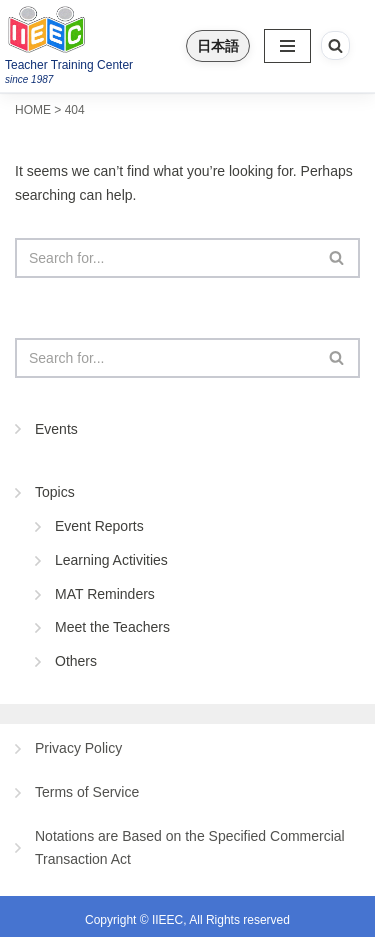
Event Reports (99, 526)
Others (76, 661)
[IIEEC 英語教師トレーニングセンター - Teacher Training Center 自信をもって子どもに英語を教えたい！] (86, 29)
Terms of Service (87, 792)
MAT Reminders (105, 594)
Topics (55, 492)
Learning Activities (111, 560)
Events (56, 429)
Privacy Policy (78, 748)
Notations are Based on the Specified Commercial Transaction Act (190, 848)
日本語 (218, 46)
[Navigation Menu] (287, 46)
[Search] (335, 45)
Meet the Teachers (112, 627)
